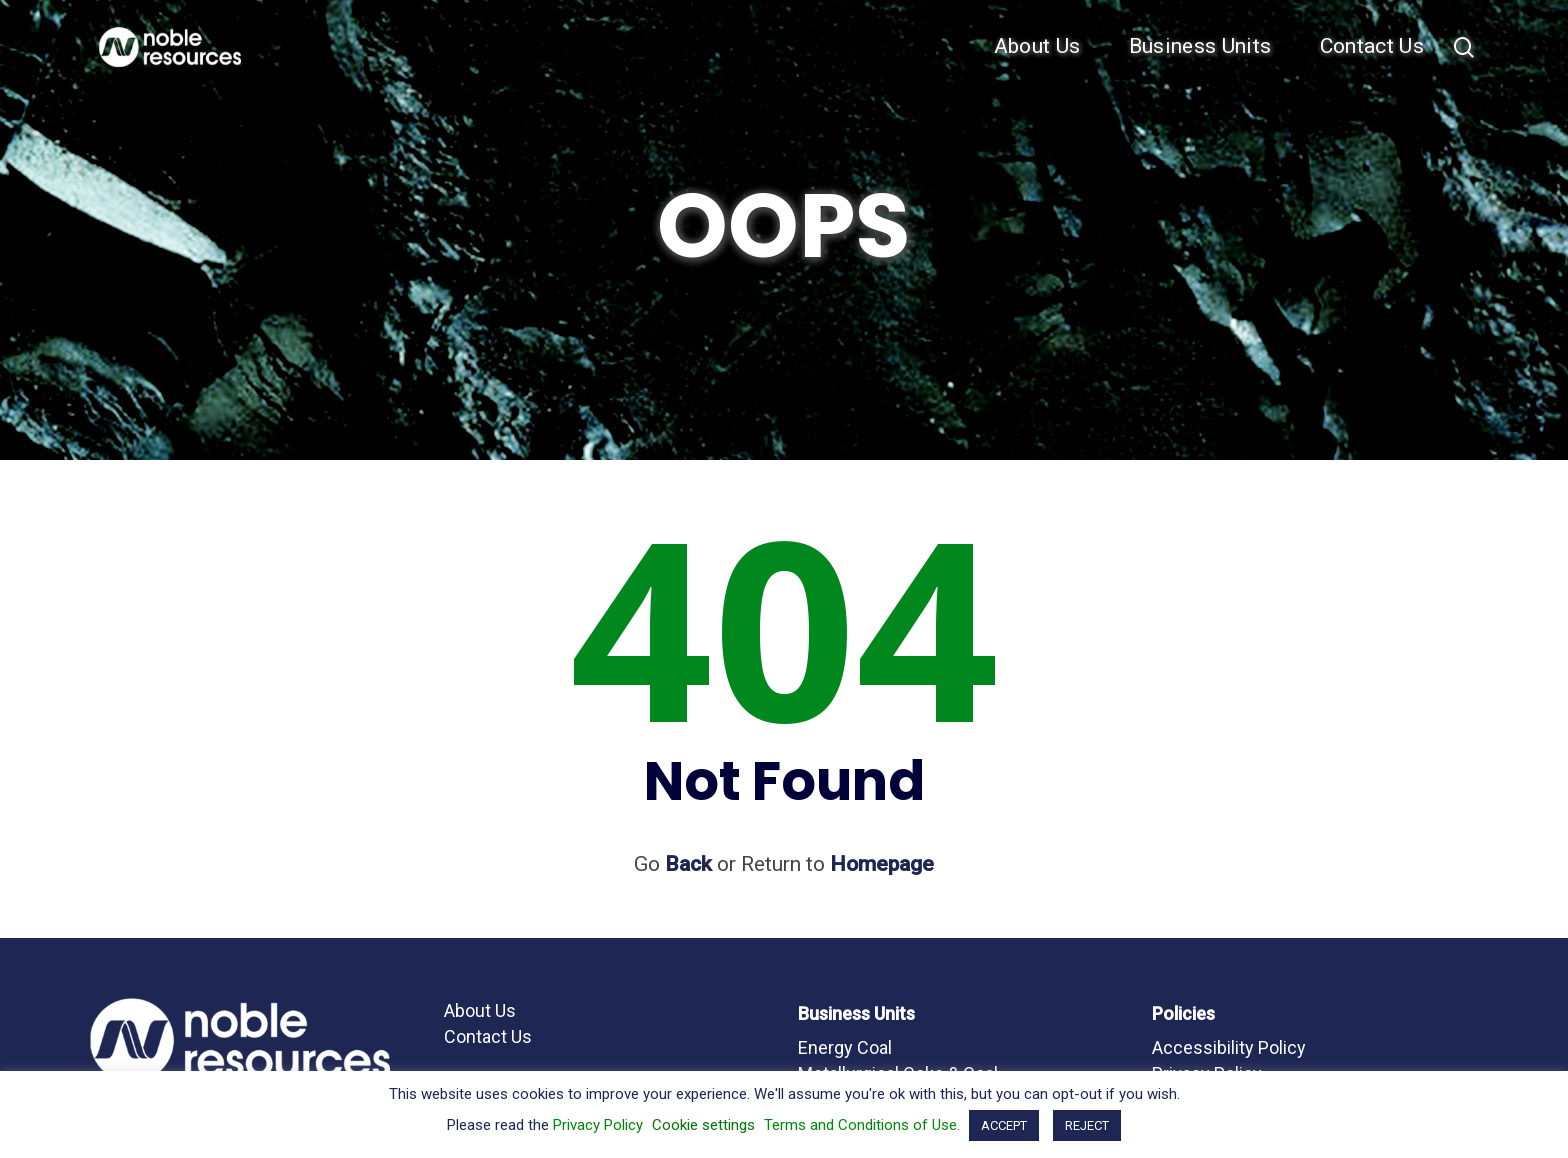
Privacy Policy (598, 1125)
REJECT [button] (1087, 1125)
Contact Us (1372, 46)
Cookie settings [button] (703, 1125)
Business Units (1200, 46)
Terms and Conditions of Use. (862, 1125)
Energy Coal (845, 1047)
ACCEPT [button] (1004, 1125)
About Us (1037, 46)
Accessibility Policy (1229, 1047)
